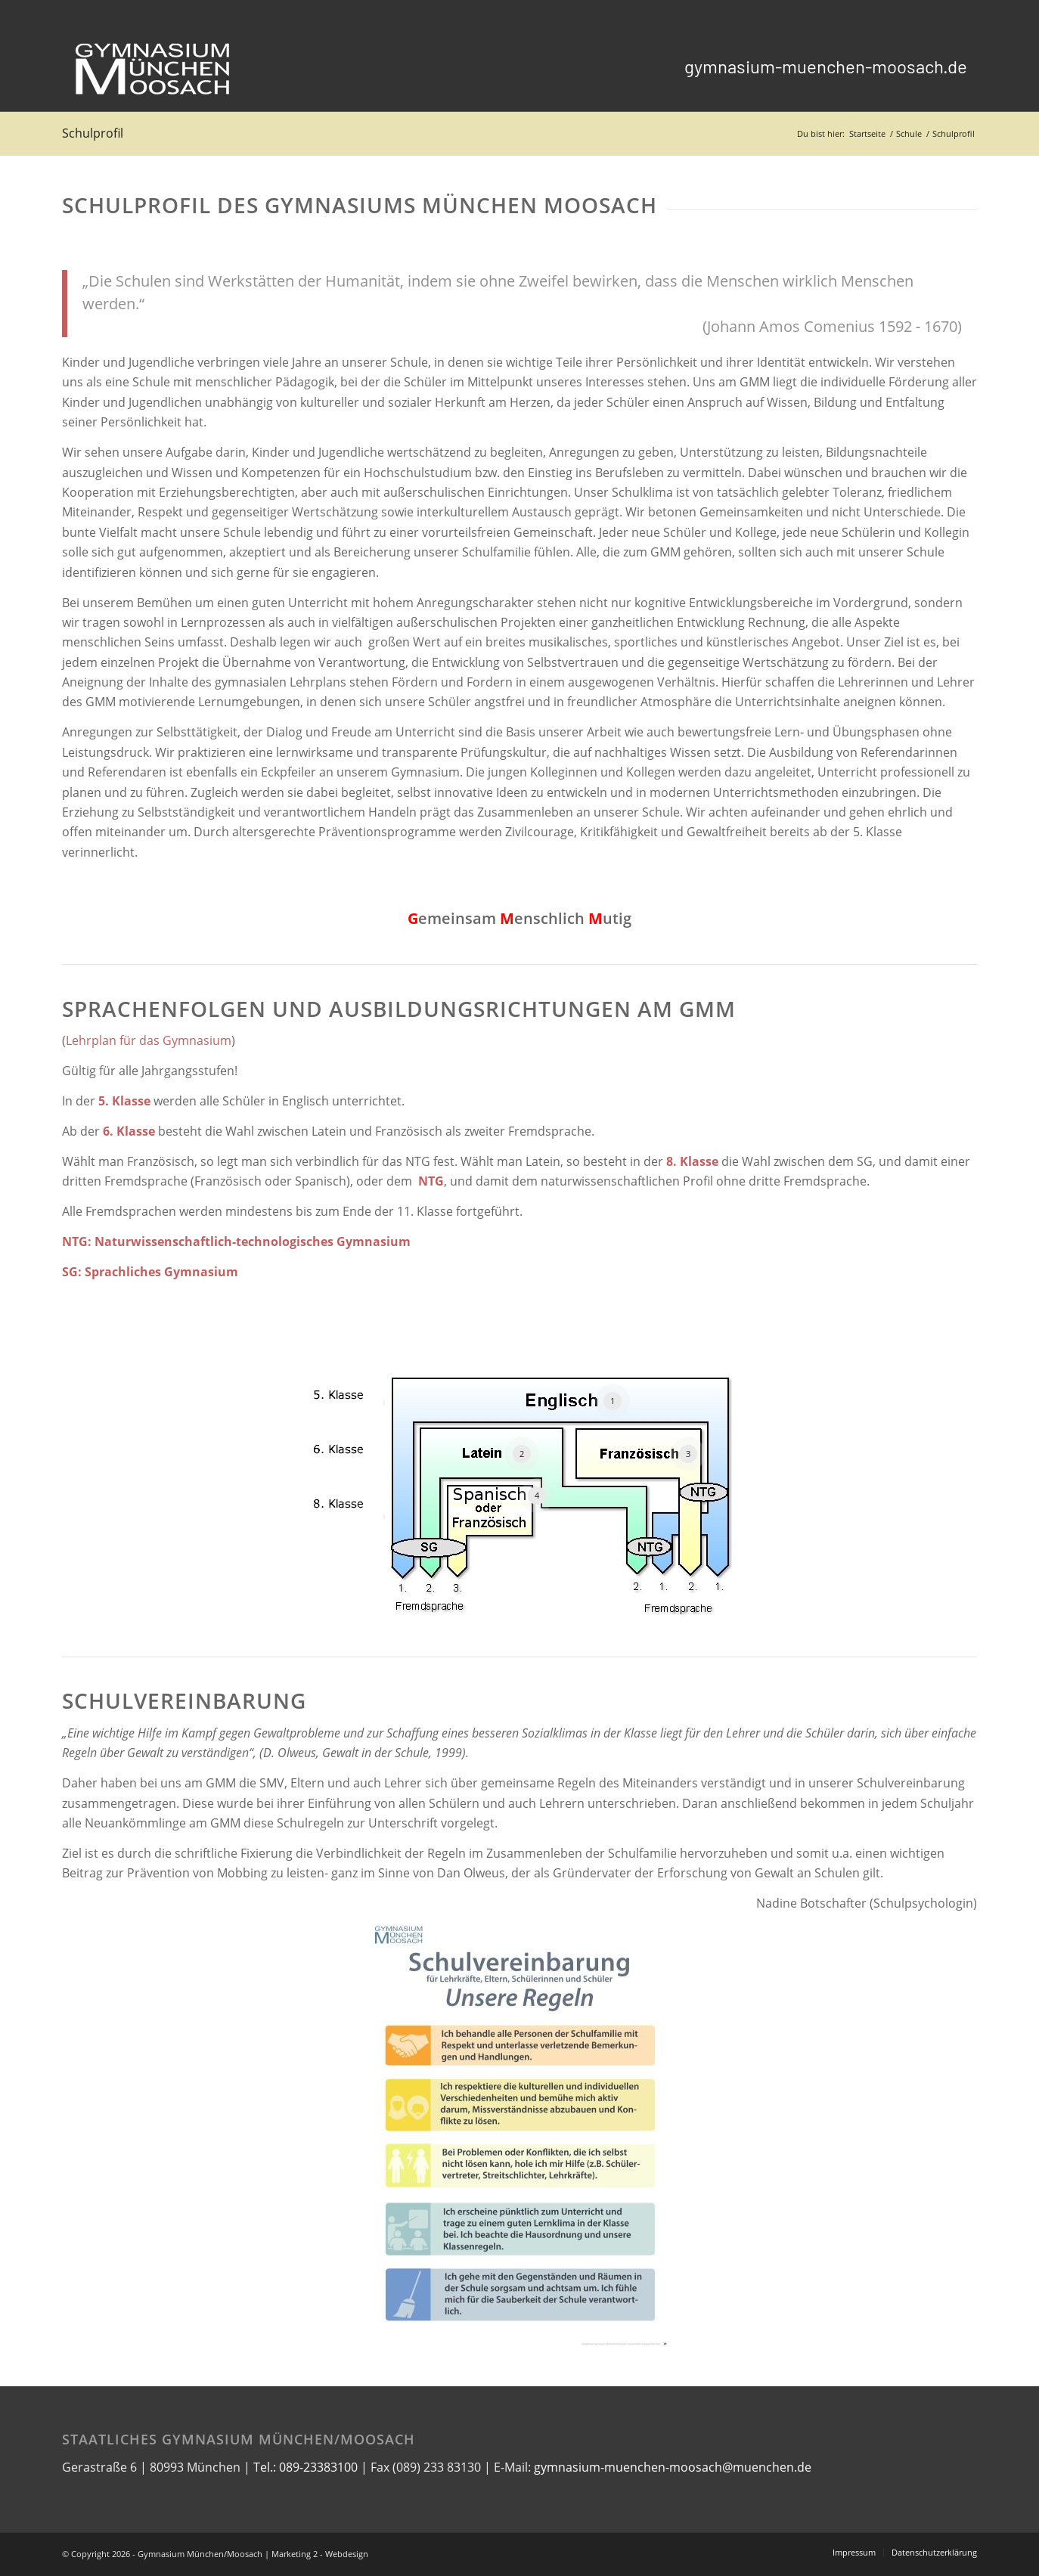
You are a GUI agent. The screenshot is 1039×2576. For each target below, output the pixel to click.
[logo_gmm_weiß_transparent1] (152, 66)
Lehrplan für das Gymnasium (148, 1040)
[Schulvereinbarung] (520, 2135)
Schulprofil (92, 133)
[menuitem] (826, 66)
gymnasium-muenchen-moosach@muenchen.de (672, 2467)
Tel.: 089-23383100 (305, 2467)
